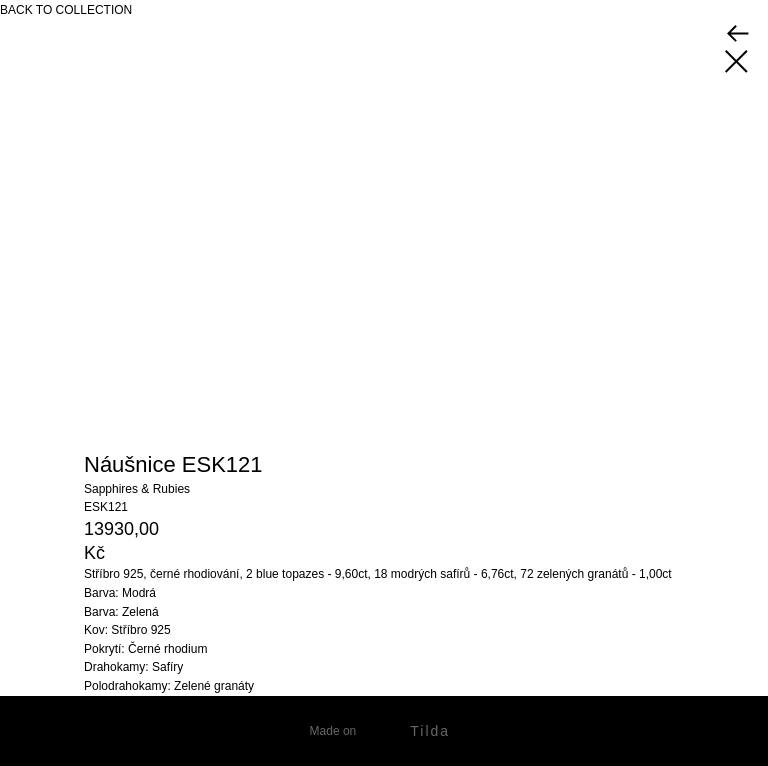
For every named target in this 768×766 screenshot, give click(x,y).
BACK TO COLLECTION (66, 10)
